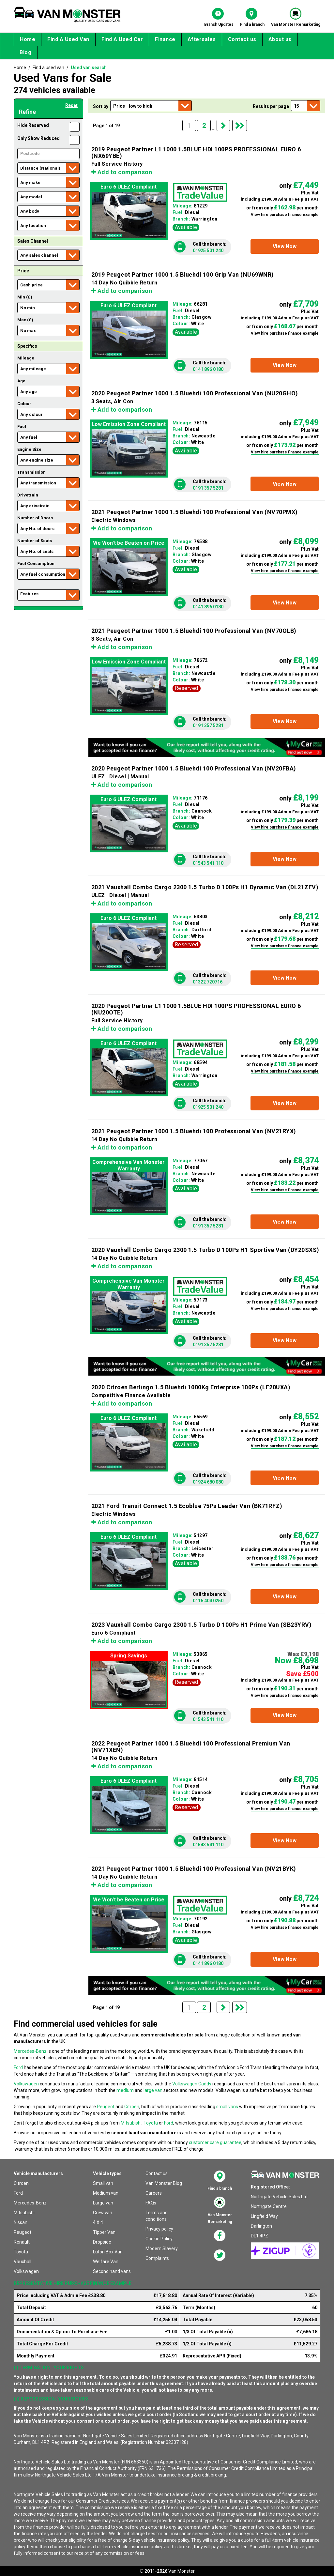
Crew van (102, 2212)
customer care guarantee (215, 2142)
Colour (24, 403)
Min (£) (24, 297)
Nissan (20, 2222)
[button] (284, 246)
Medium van (105, 2193)
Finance (165, 39)
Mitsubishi (131, 2123)
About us (280, 39)
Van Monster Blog (163, 2183)
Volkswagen (26, 2083)
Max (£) (25, 319)
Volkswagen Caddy (191, 2083)
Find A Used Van (68, 39)
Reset (71, 105)
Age (21, 380)
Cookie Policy (159, 2238)
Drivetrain (27, 495)
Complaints (157, 2258)
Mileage (25, 358)
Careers (153, 2193)
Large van (103, 2202)
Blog (25, 52)
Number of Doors (35, 517)
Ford (18, 2067)
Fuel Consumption (35, 563)
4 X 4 (98, 2222)
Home (27, 39)
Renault (22, 2242)
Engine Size (29, 449)
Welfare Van (105, 2261)
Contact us (242, 39)
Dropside (102, 2242)
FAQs (150, 2202)
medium (125, 2090)
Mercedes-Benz (30, 2051)
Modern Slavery (161, 2248)
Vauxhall (22, 2261)
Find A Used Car (122, 39)
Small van (103, 2183)
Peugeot (105, 2106)
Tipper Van (104, 2232)
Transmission (31, 472)
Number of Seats (34, 540)
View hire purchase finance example (285, 214)
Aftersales (202, 39)
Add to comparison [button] (121, 172)
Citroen (131, 2106)
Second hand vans (112, 2271)
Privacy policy (159, 2229)
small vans (227, 2106)
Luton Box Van (108, 2251)
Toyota (151, 2123)
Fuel (21, 426)
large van (153, 2090)
